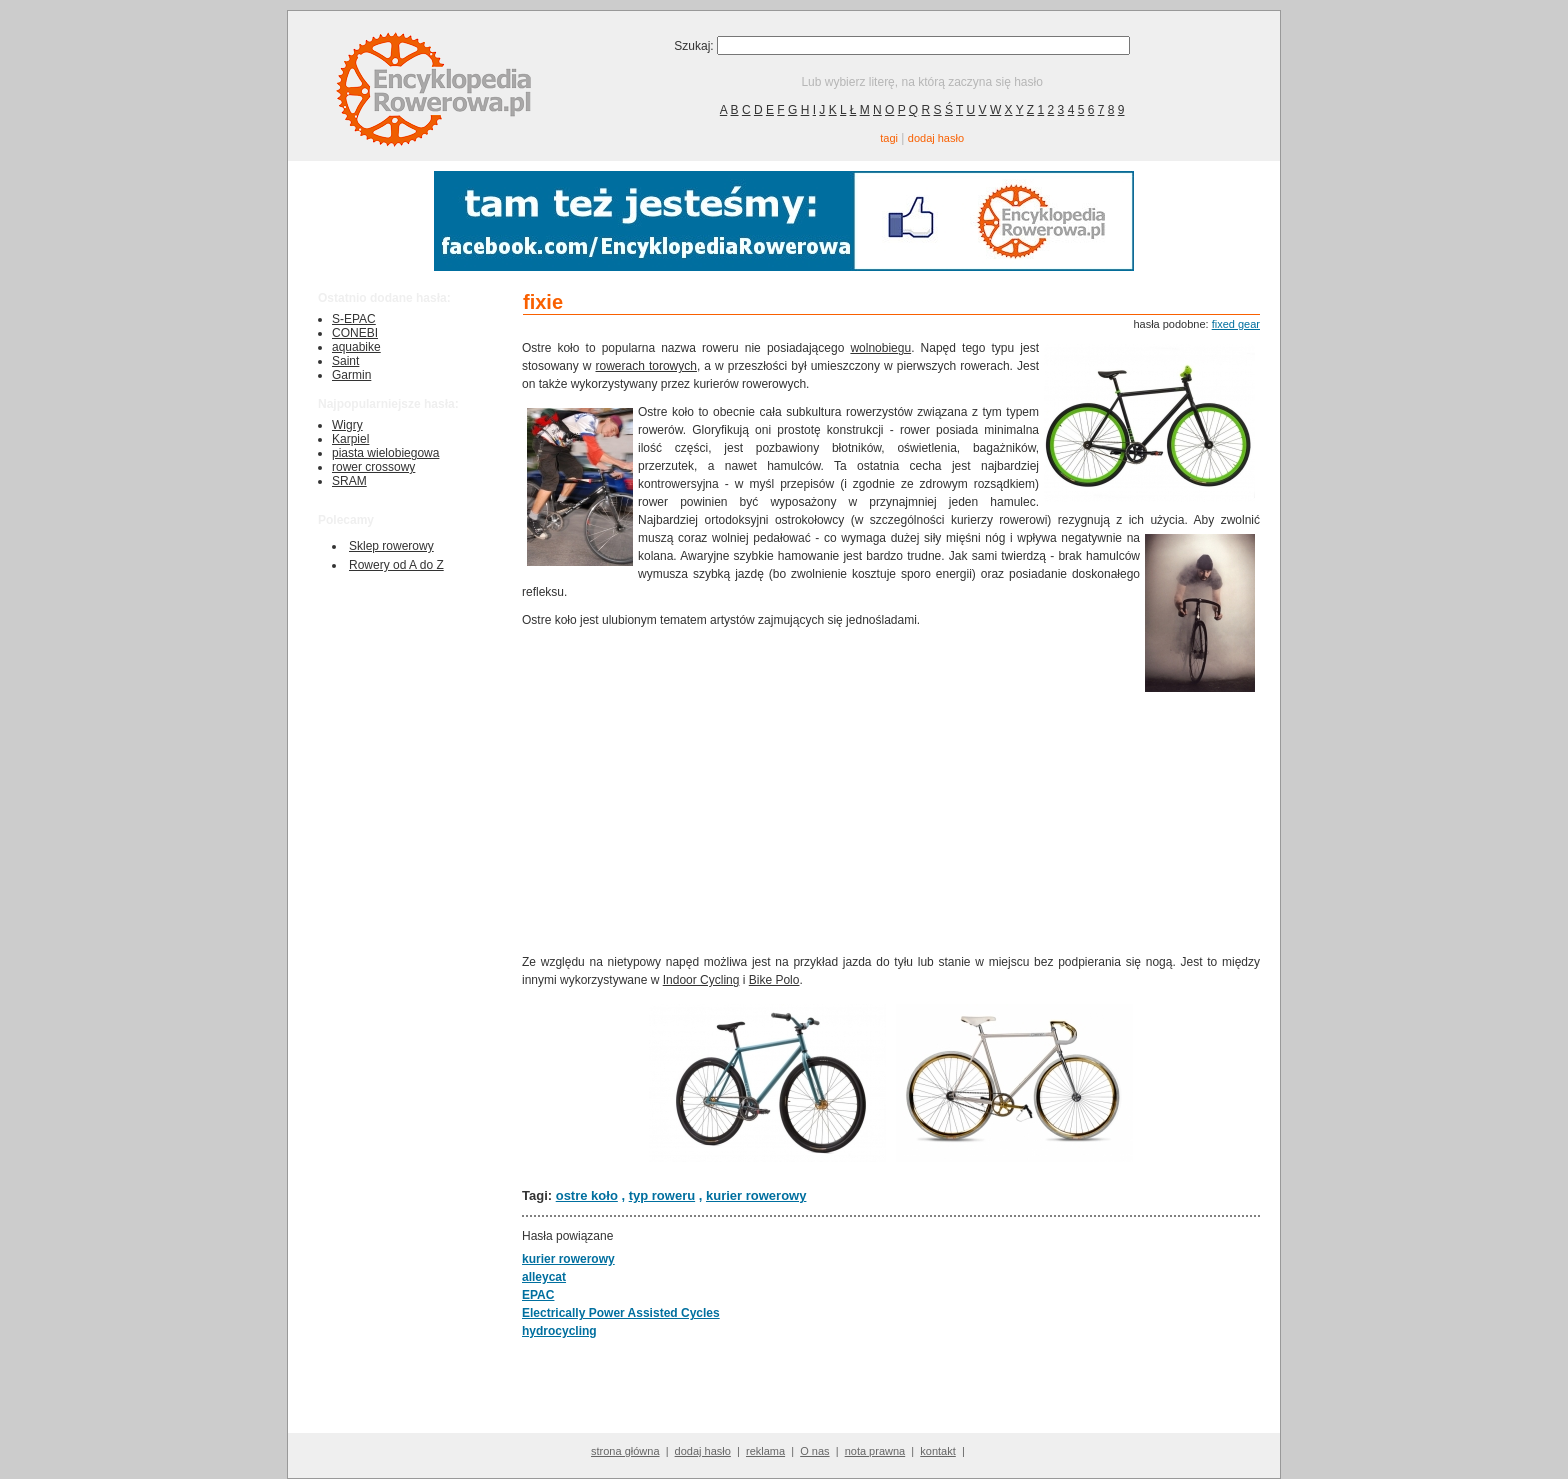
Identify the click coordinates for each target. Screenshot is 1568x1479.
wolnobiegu (880, 348)
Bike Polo (774, 980)
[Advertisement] (831, 789)
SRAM (349, 481)
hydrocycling (559, 1331)
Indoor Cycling (701, 980)
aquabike (356, 347)
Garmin (351, 375)
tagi (889, 138)
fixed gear (1236, 324)
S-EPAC (354, 319)
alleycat (544, 1277)
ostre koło (587, 1195)
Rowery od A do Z (396, 565)
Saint (345, 361)
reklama (765, 1451)
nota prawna (875, 1451)
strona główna (625, 1451)
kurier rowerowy (756, 1195)
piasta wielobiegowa (385, 453)
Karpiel (350, 439)
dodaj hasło (936, 138)
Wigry (347, 425)
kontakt (937, 1451)
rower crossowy (373, 467)
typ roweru (662, 1195)
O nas (814, 1451)
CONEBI (355, 333)
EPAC (538, 1295)
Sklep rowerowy (391, 546)
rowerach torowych (646, 366)
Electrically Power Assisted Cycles (621, 1313)
